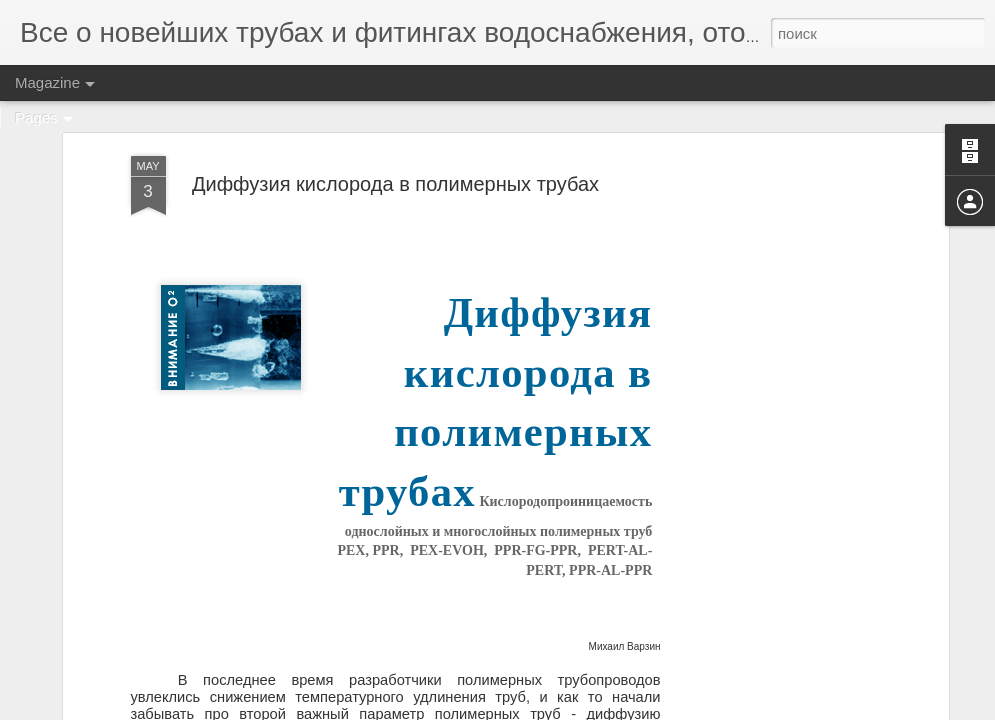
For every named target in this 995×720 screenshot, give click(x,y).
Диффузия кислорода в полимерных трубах (395, 184)
